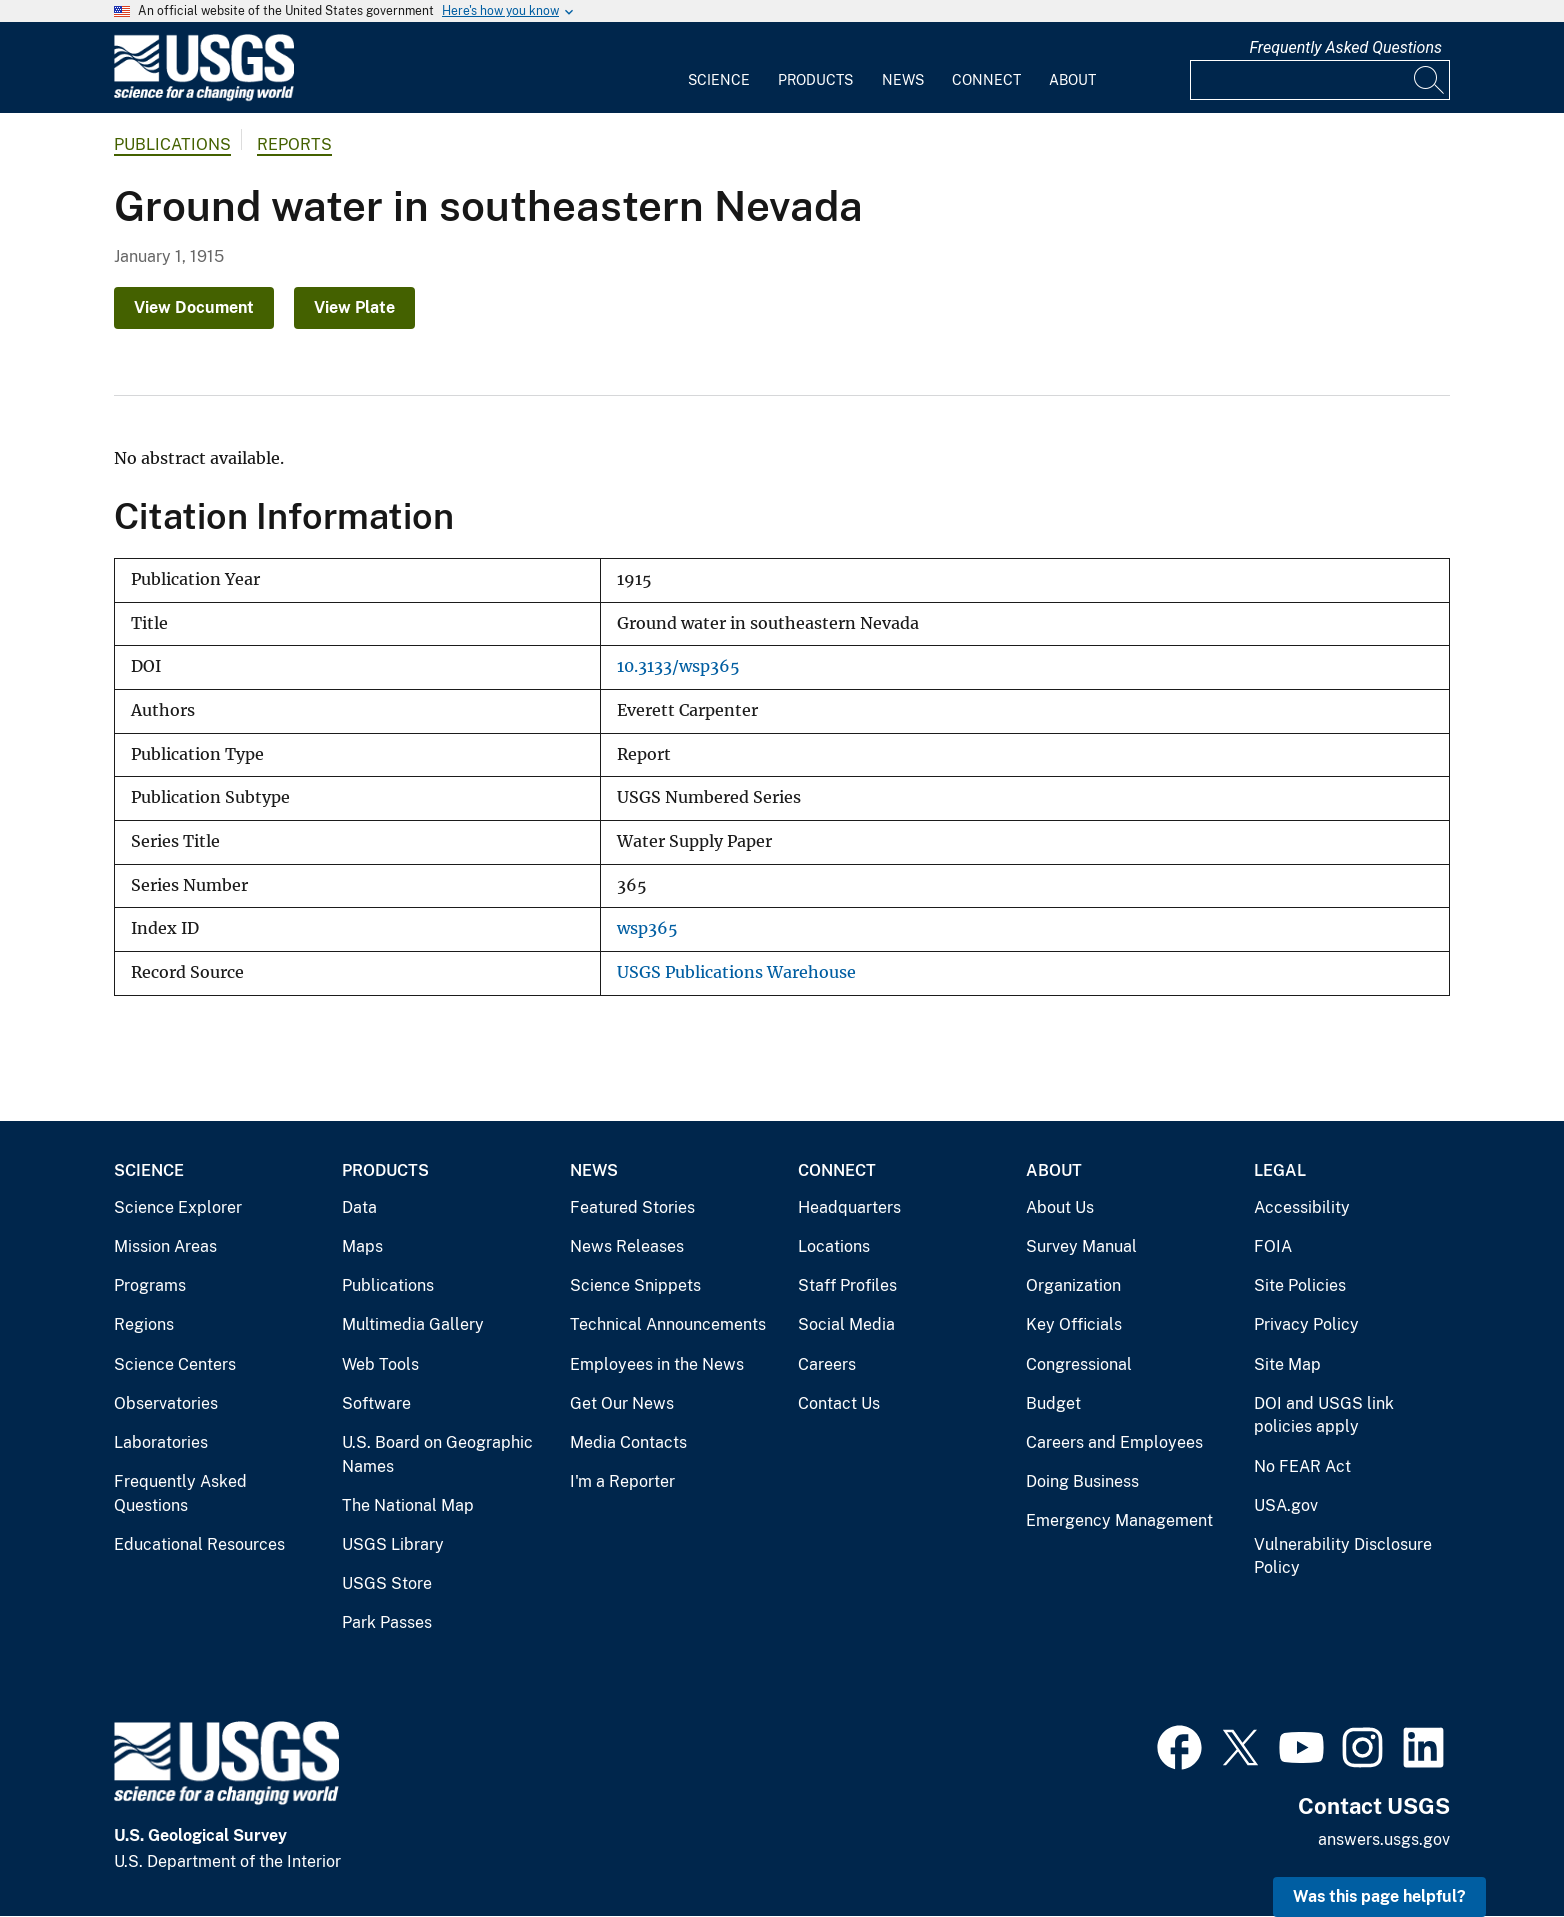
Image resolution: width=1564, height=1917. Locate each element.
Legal (1280, 1170)
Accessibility (1302, 1207)
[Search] (1430, 80)
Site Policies (1300, 1285)
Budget (1053, 1403)
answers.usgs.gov (1384, 1839)
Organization (1073, 1285)
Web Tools (380, 1364)
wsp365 (647, 928)
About (1072, 80)
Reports (294, 144)
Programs (150, 1285)
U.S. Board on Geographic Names (437, 1454)
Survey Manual (1081, 1246)
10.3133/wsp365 (678, 666)
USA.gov (1286, 1505)
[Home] (204, 96)
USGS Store (387, 1583)
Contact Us (839, 1403)
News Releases (627, 1246)
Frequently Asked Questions (1345, 47)
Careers (827, 1364)
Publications (172, 144)
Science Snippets (635, 1285)
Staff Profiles (847, 1285)
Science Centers (175, 1364)
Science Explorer (178, 1207)
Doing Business (1082, 1481)
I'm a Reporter (622, 1481)
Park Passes (387, 1622)
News (903, 80)
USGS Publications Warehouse (736, 972)
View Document (194, 307)
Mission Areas (165, 1246)
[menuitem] (719, 68)
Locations (834, 1246)
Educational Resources (199, 1544)
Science (719, 80)
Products (815, 80)
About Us (1060, 1207)
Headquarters (849, 1207)
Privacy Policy (1306, 1324)
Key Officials (1074, 1324)
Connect (986, 80)
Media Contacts (628, 1442)
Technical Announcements (668, 1324)
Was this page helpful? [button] (1379, 1896)
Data (359, 1207)
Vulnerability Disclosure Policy (1343, 1556)
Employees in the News (657, 1364)
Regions (144, 1324)
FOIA (1273, 1246)
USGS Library (393, 1544)
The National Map (408, 1505)
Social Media (846, 1324)
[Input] (1320, 80)
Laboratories (161, 1442)
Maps (362, 1246)
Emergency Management (1119, 1520)
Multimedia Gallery (413, 1324)
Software (376, 1403)
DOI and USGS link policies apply (1324, 1415)
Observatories (166, 1403)
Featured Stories (632, 1207)
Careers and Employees (1114, 1442)
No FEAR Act (1302, 1466)
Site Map (1287, 1364)
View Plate (354, 307)
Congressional (1079, 1364)
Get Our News (622, 1403)
